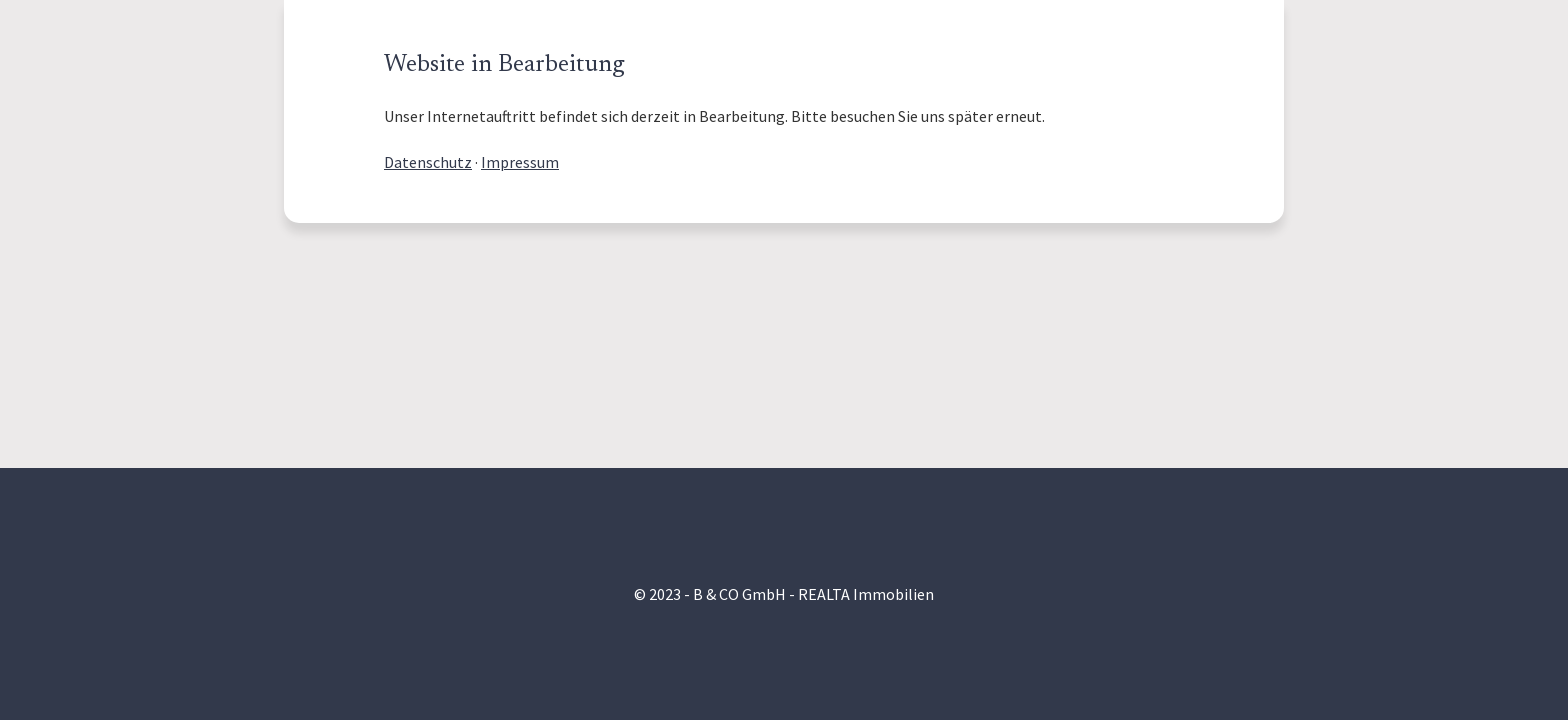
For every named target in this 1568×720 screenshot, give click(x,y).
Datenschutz (428, 162)
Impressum (520, 162)
